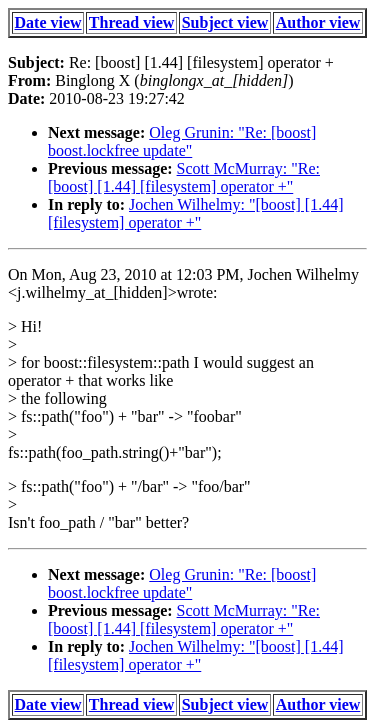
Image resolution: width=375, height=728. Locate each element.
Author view (318, 22)
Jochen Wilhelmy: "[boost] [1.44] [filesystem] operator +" (196, 213)
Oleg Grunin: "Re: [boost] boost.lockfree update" (182, 141)
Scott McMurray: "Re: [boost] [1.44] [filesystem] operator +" (184, 177)
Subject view (225, 22)
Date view (48, 22)
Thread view (131, 22)
